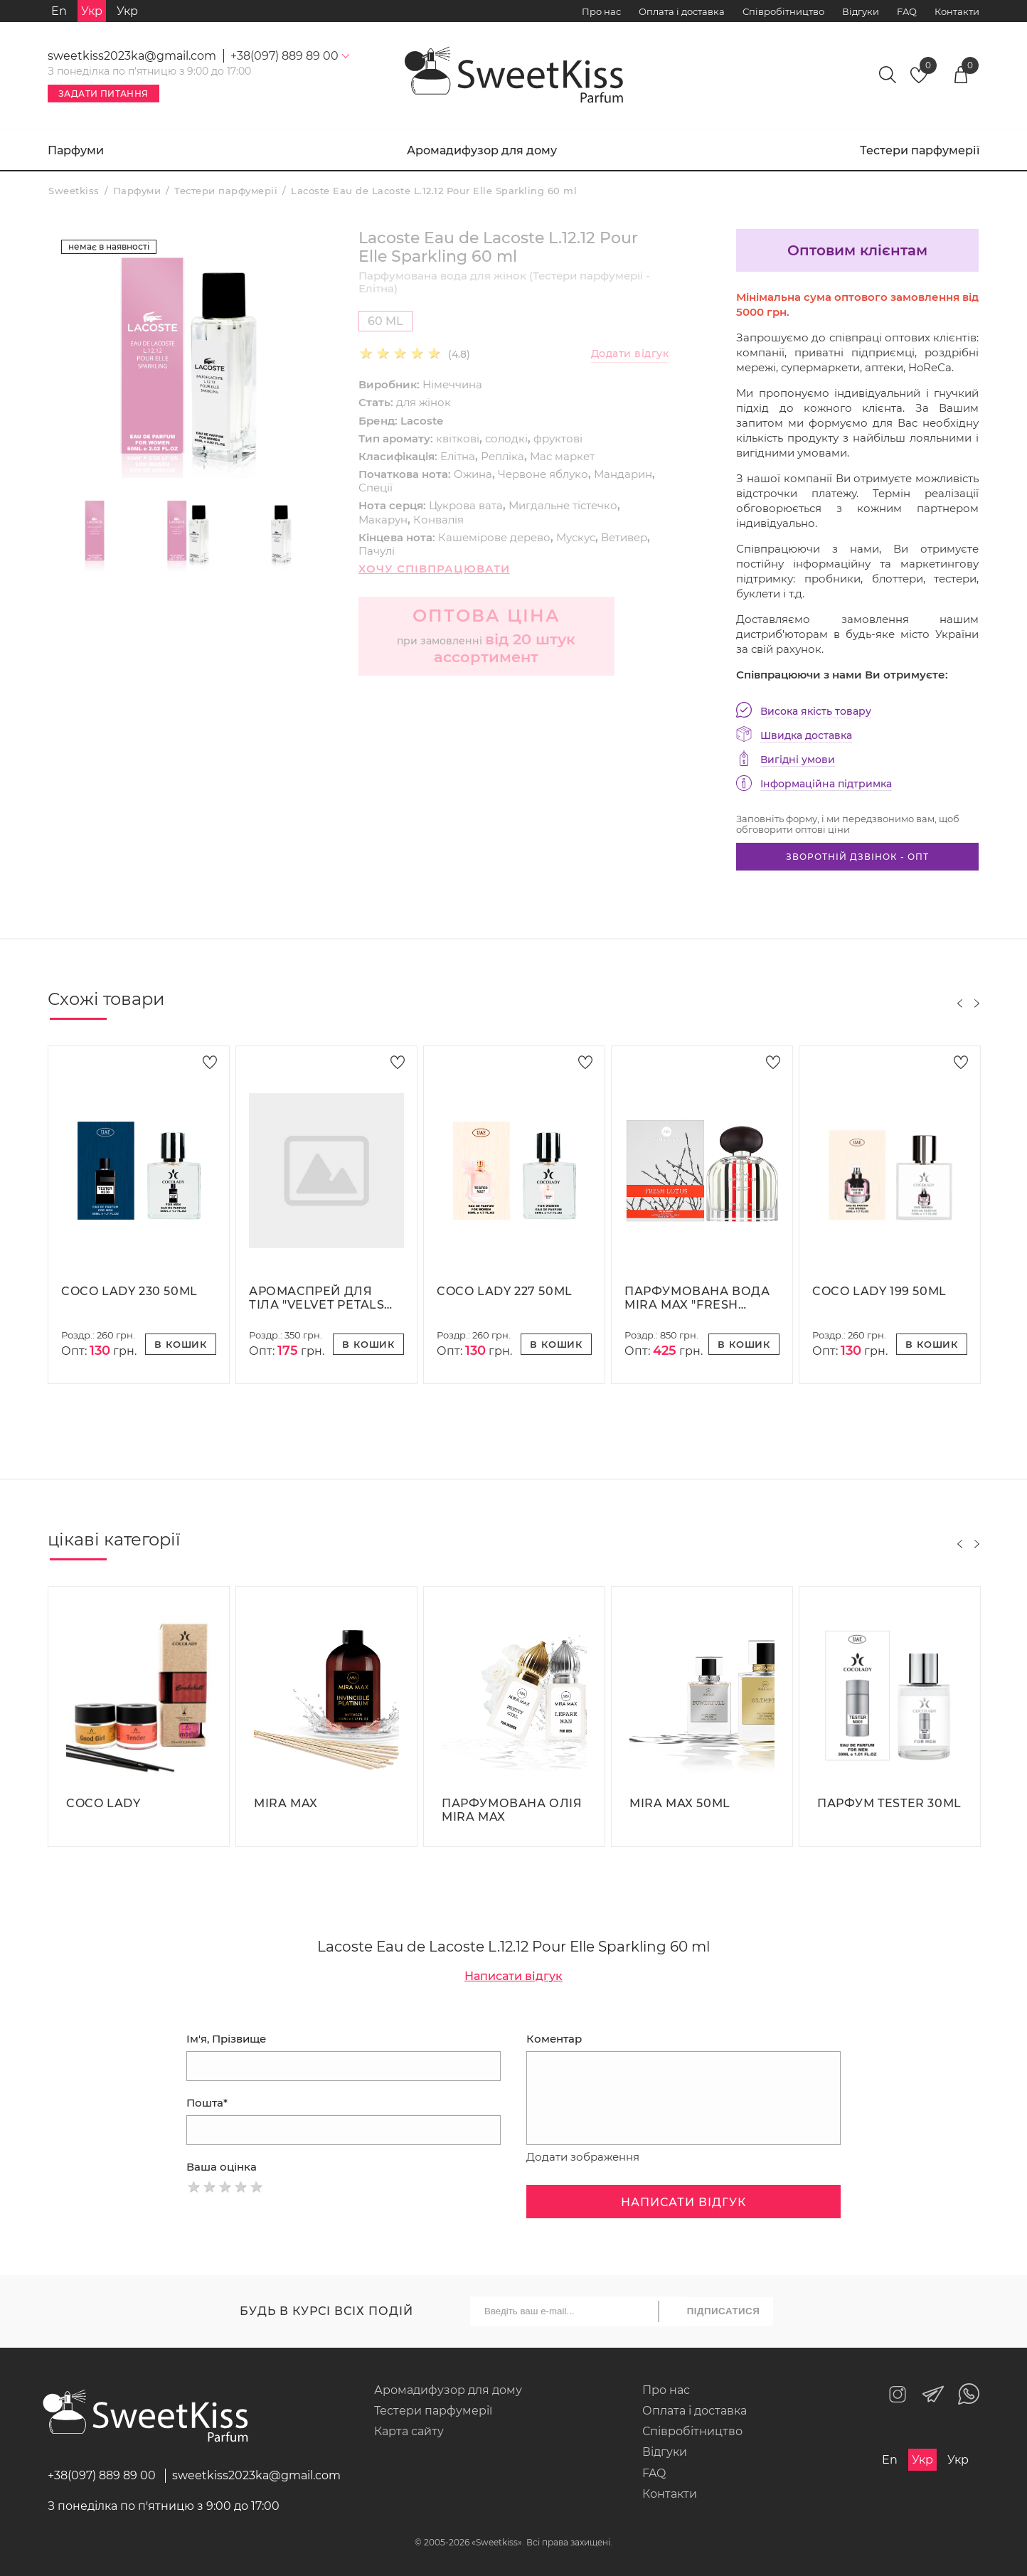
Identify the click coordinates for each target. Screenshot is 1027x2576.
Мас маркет (562, 456)
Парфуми (76, 150)
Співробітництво (783, 11)
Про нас (601, 11)
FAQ (907, 11)
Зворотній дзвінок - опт (857, 856)
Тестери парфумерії (919, 150)
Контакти (957, 11)
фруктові (557, 438)
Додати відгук (630, 354)
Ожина (473, 474)
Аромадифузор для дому (482, 150)
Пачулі (376, 551)
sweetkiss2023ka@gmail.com (132, 56)
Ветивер (624, 537)
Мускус (575, 537)
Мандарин (623, 474)
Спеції (375, 487)
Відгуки (860, 11)
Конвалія (438, 519)
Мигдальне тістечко (563, 505)
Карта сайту (409, 2431)
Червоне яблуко (543, 474)
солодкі (506, 438)
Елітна (457, 456)
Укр (127, 11)
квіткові (457, 438)
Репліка (502, 456)
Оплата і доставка (682, 11)
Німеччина (452, 384)
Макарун (383, 519)
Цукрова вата (466, 505)
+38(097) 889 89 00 (102, 2475)
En (59, 11)
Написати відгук (513, 1976)
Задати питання (103, 93)
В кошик (180, 1344)
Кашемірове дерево (494, 537)
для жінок (423, 402)
